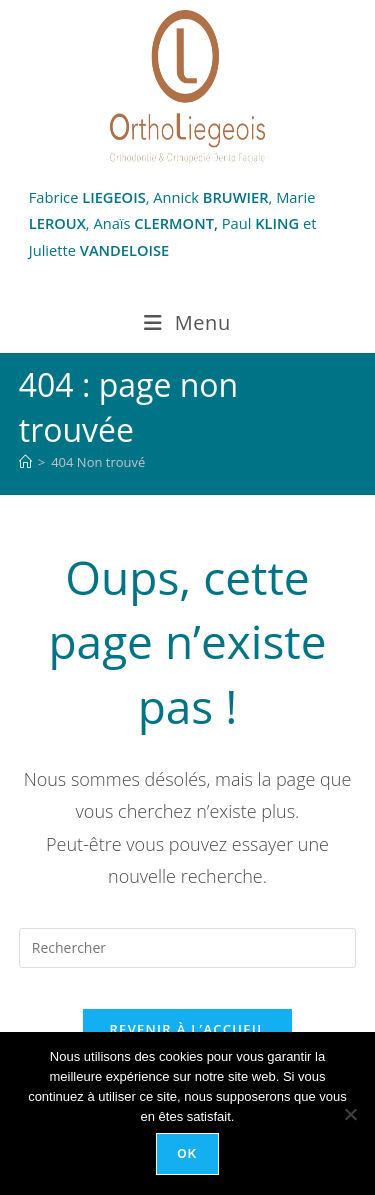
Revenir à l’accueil (187, 1029)
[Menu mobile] (187, 323)
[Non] (350, 1114)
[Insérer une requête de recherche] (188, 948)
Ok (187, 1154)
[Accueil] (25, 462)
